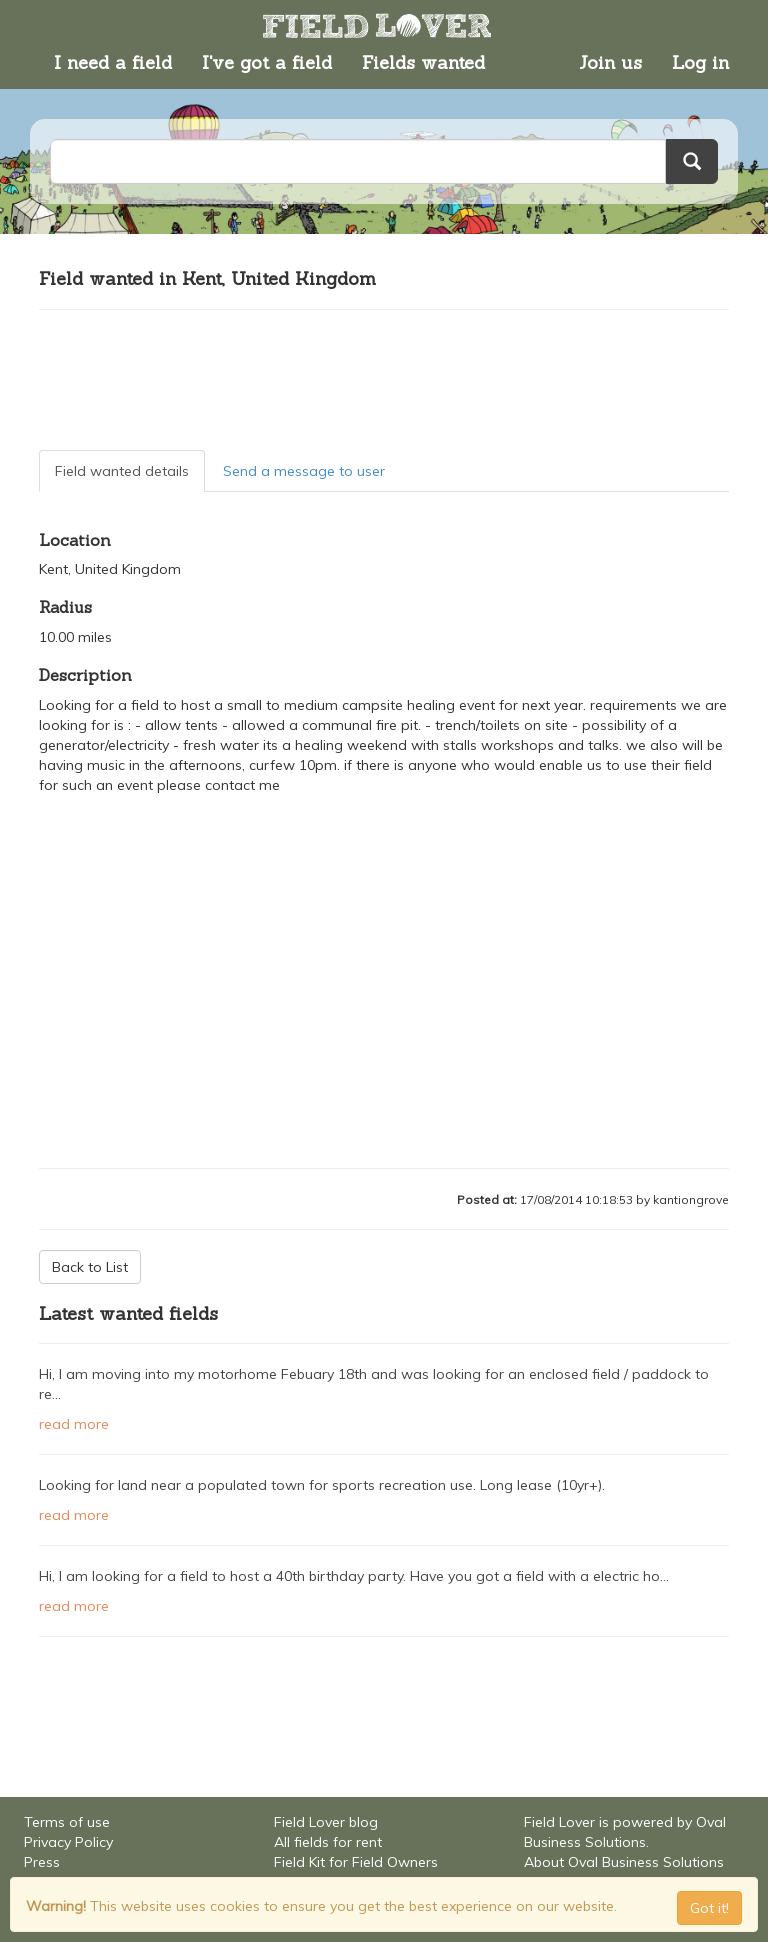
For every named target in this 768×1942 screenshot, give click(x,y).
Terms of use (67, 1822)
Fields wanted (423, 62)
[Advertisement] (384, 380)
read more (74, 1424)
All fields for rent (328, 1842)
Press (42, 1862)
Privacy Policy (68, 1842)
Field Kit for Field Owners (356, 1862)
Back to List (90, 1267)
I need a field (113, 62)
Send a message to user (304, 471)
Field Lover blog (326, 1822)
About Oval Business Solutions (624, 1862)
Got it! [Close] (709, 1908)
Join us (610, 62)
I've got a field (267, 62)
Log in (700, 62)
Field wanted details (122, 471)
